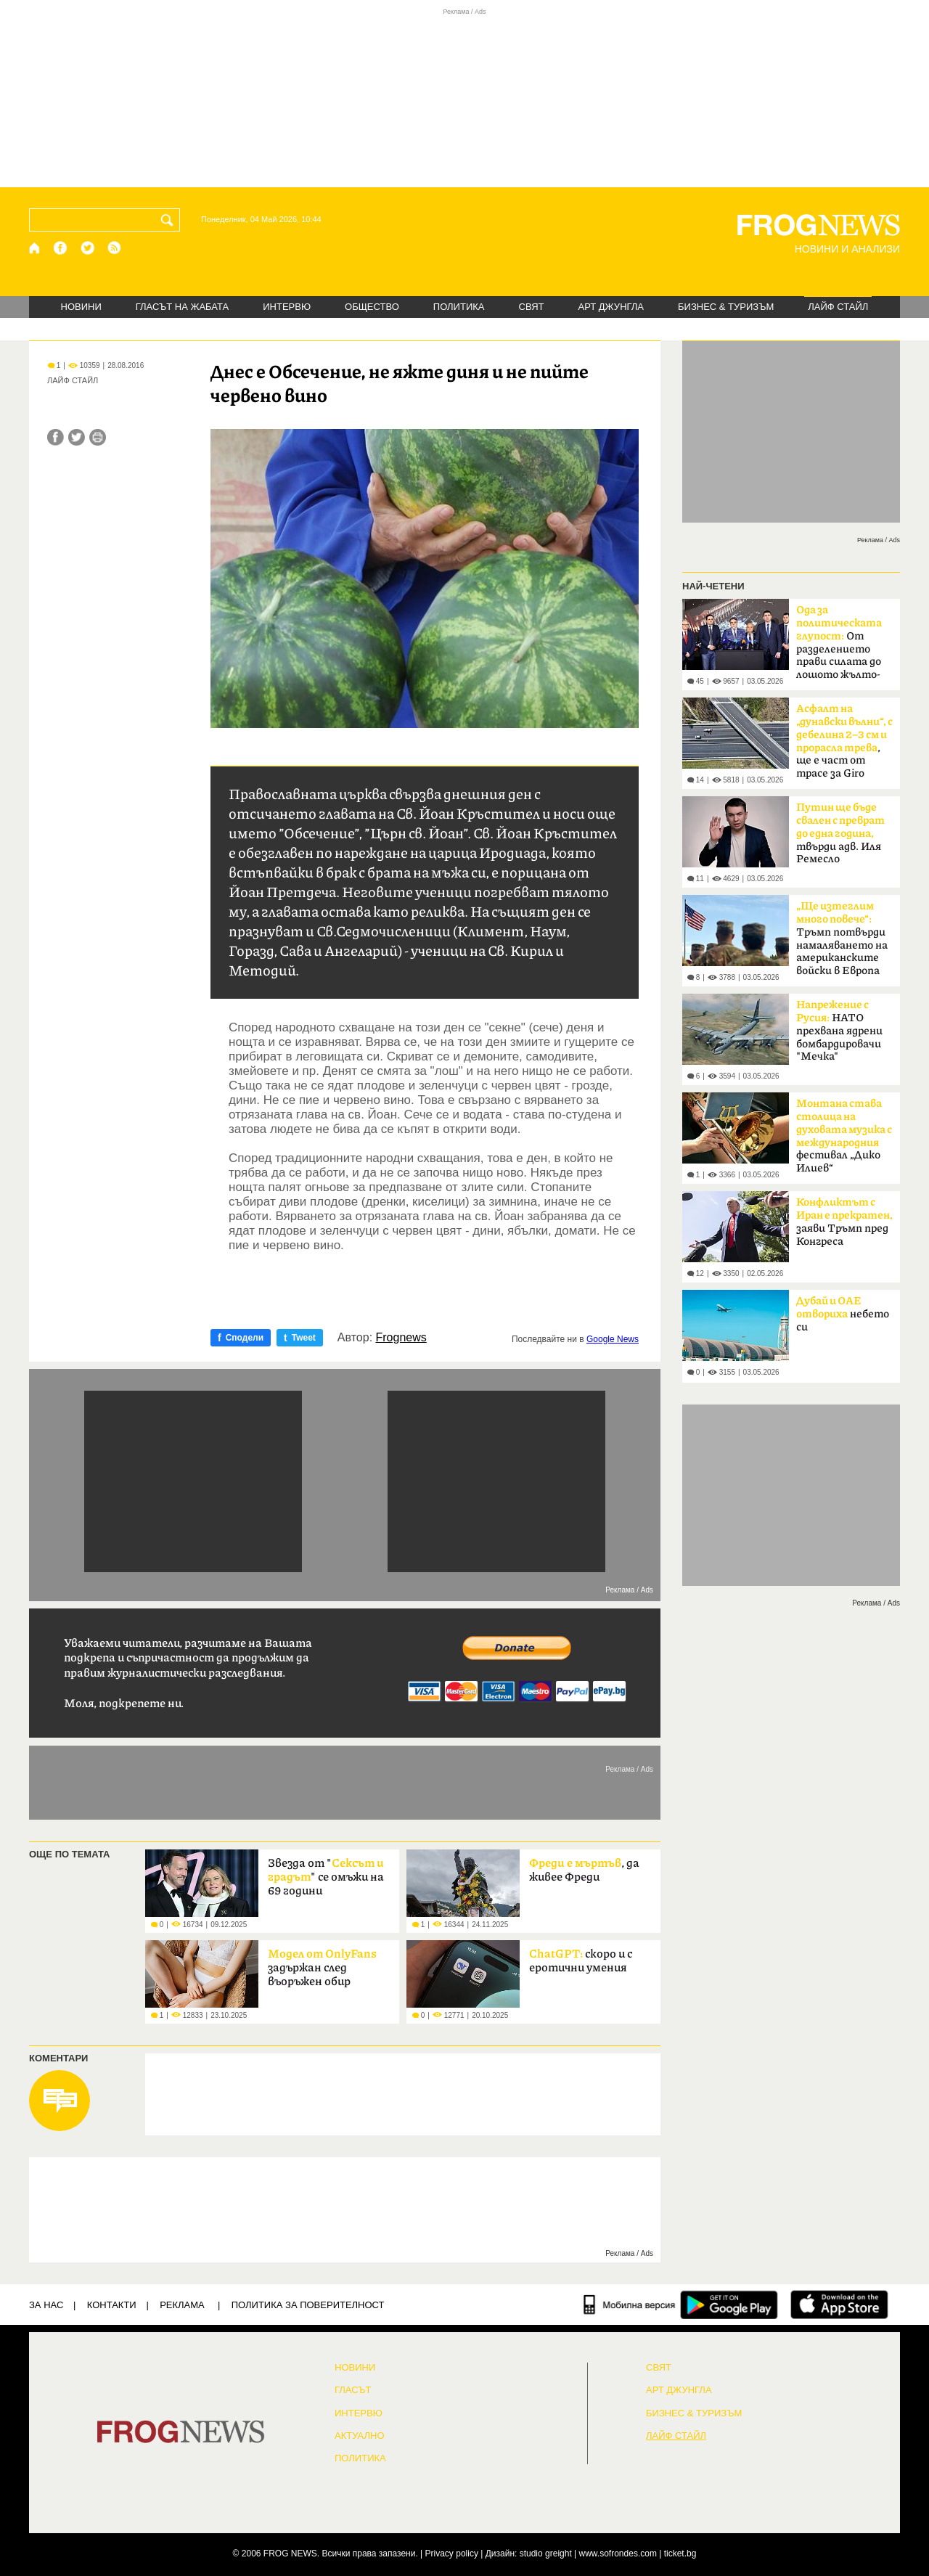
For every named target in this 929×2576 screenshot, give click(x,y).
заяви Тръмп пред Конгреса (844, 1221)
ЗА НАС (46, 2305)
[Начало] (35, 248)
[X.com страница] (88, 248)
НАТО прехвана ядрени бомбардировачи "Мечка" (839, 1030)
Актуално (360, 2436)
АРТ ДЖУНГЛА (611, 306)
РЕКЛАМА (182, 2305)
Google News (612, 1339)
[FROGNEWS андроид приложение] (729, 2304)
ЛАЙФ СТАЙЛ (838, 306)
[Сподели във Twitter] (76, 437)
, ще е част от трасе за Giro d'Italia (844, 745)
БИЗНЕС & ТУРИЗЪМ (726, 306)
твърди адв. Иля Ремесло (840, 833)
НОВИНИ (81, 306)
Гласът (353, 2390)
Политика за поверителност (308, 2305)
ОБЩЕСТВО (372, 306)
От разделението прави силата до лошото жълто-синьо (839, 646)
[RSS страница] (114, 248)
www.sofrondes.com (618, 2553)
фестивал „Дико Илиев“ (844, 1136)
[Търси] (169, 220)
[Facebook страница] (61, 248)
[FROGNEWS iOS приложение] (839, 2304)
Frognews (401, 1338)
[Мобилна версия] (629, 2304)
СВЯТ (531, 306)
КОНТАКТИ (111, 2305)
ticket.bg (680, 2553)
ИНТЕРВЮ (287, 306)
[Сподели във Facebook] (55, 437)
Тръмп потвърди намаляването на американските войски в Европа (842, 938)
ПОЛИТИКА (459, 306)
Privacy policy (451, 2553)
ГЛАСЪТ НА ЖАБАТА (182, 306)
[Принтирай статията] (97, 437)
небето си (842, 1314)
